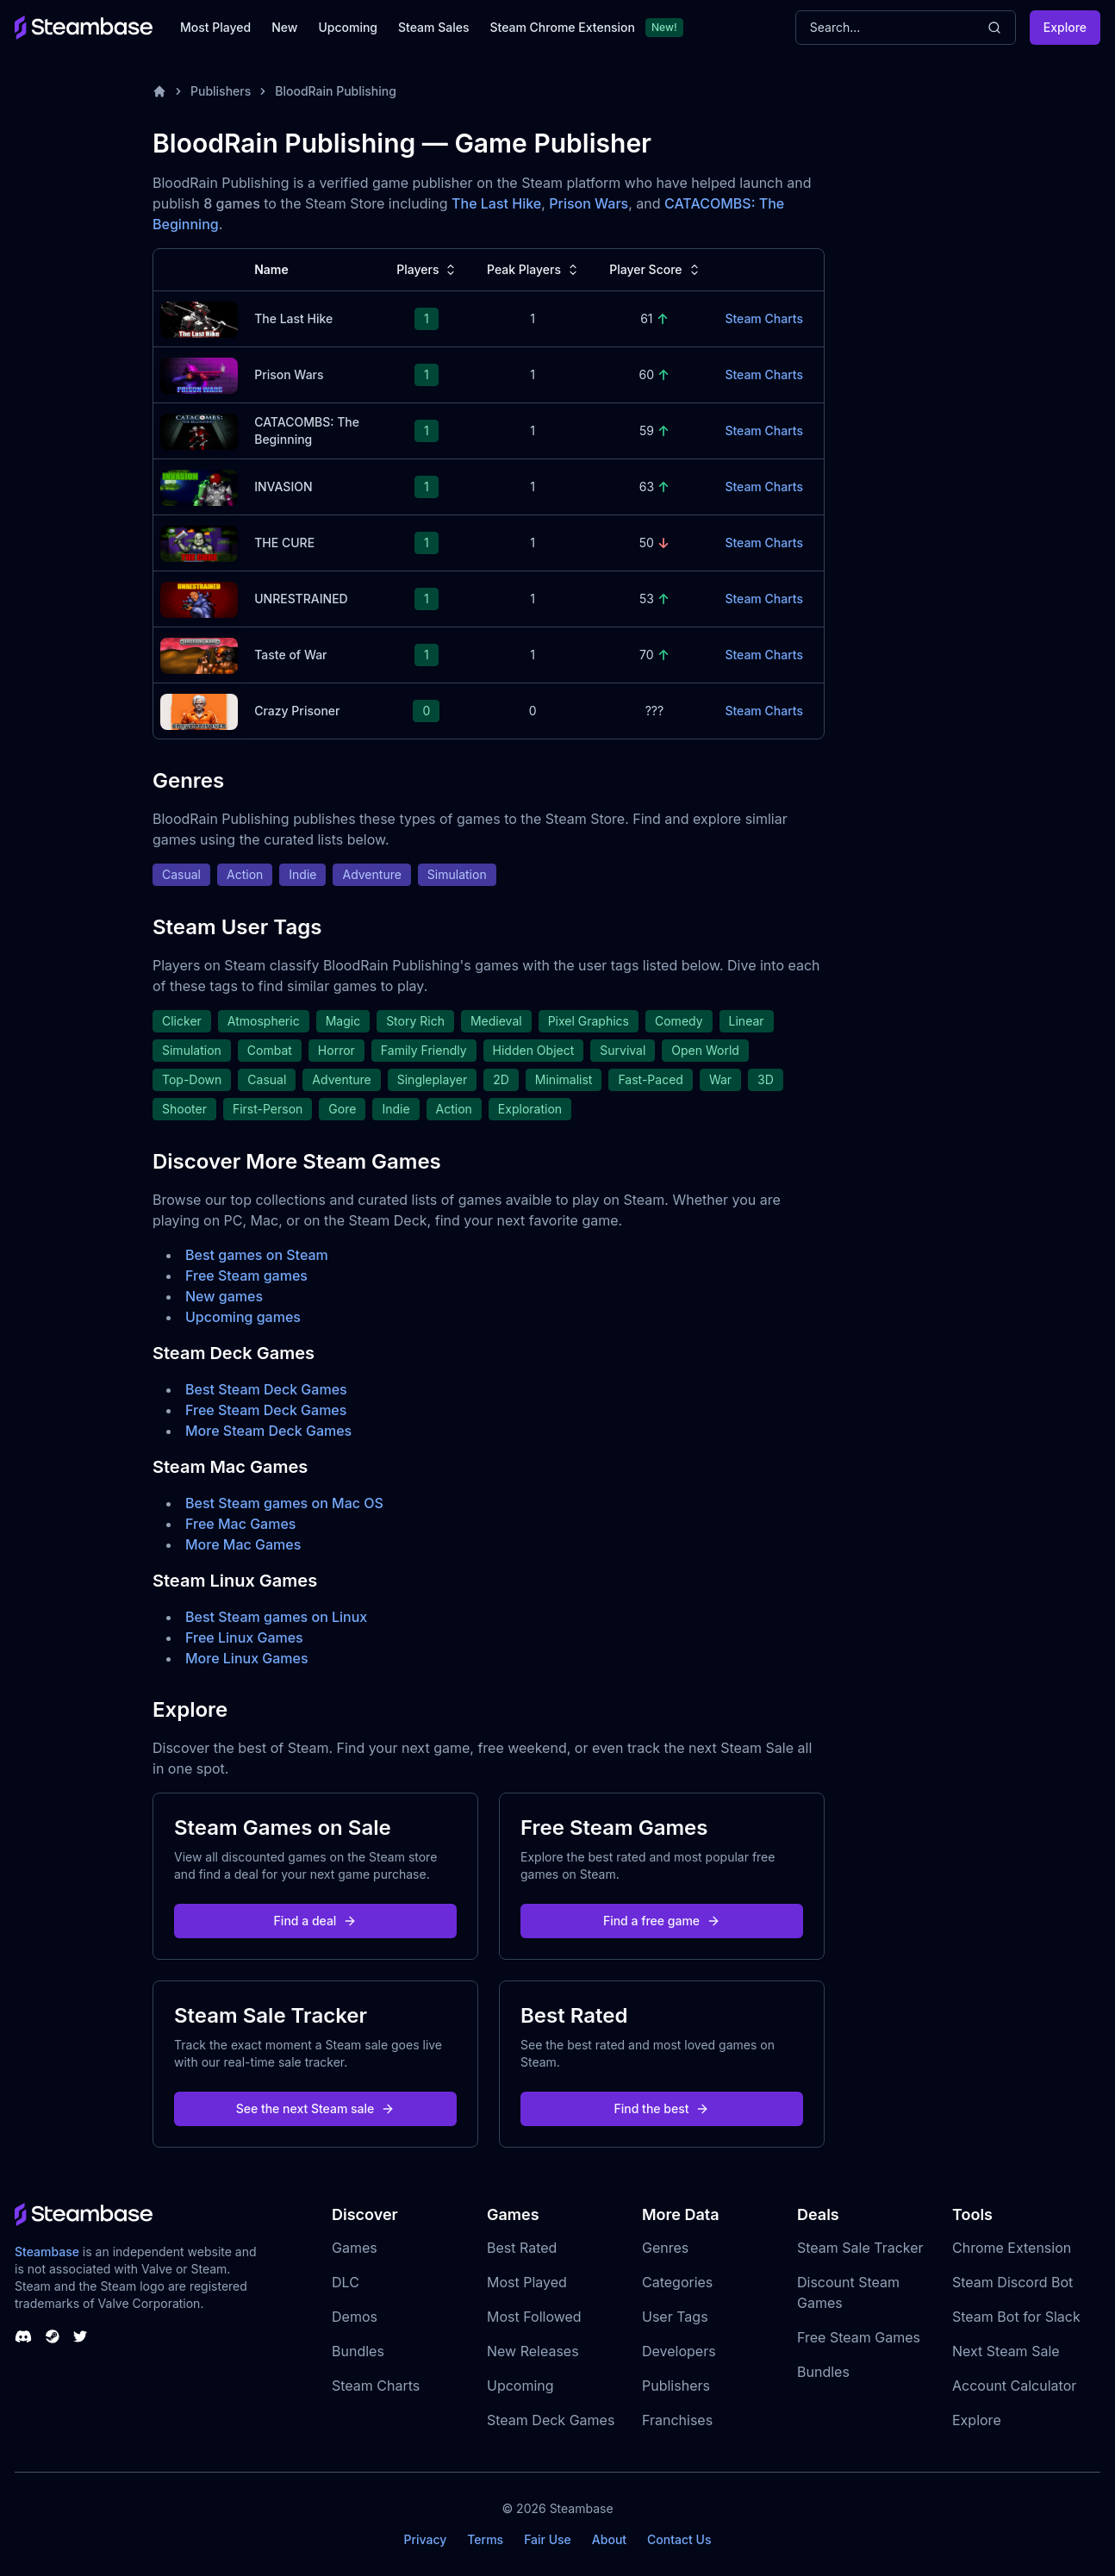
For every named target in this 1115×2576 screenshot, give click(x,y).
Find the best (662, 2108)
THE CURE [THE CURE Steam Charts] (284, 542)
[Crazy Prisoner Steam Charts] (199, 709)
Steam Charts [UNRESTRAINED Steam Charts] (764, 598)
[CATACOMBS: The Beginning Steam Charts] (199, 429)
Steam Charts (376, 2385)
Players (427, 269)
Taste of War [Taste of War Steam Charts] (290, 654)
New (284, 27)
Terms (485, 2539)
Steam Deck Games (550, 2420)
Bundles (358, 2351)
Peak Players (534, 269)
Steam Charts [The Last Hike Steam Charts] (764, 318)
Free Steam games (246, 1275)
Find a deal (316, 1920)
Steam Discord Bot (1012, 2282)
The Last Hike (496, 203)
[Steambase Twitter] (80, 2336)
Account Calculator (1014, 2385)
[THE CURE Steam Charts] (199, 541)
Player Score (655, 269)
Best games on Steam (256, 1254)
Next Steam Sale (1006, 2351)
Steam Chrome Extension (562, 27)
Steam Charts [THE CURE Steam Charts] (764, 542)
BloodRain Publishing (335, 91)
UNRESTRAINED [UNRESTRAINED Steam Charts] (301, 598)
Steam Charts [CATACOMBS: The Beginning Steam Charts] (764, 430)
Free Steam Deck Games (265, 1410)
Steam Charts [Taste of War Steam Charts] (764, 654)
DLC (345, 2282)
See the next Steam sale (316, 2108)
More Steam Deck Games (268, 1430)
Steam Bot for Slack (1016, 2316)
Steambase (47, 2251)
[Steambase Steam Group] (52, 2336)
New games (224, 1296)
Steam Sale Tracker (860, 2247)
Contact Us (679, 2539)
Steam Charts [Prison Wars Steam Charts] (764, 374)
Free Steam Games (858, 2337)
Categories (677, 2282)
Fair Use (547, 2539)
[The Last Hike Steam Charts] (199, 317)
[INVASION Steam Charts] (199, 485)
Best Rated (522, 2247)
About (609, 2539)
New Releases (533, 2351)
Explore (1065, 27)
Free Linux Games (244, 1637)
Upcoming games (243, 1316)
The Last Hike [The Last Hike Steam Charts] (293, 318)
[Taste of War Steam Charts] (199, 653)
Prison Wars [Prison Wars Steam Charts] (288, 374)
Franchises (677, 2420)
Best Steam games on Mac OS (284, 1503)
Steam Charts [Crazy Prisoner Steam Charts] (764, 710)
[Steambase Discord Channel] (23, 2336)
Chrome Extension (1011, 2247)
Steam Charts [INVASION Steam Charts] (764, 486)
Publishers (220, 91)
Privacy (424, 2539)
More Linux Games (246, 1658)
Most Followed (534, 2316)
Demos (354, 2316)
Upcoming (347, 27)
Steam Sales (433, 27)
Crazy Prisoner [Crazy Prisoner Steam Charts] (296, 710)
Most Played (215, 27)
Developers (679, 2351)
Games (354, 2247)
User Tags (675, 2316)
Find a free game (661, 1920)
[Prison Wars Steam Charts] (199, 373)
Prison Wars (588, 203)
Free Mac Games (240, 1523)
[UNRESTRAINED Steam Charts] (199, 597)
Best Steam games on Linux (276, 1616)
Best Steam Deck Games (266, 1389)
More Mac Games (243, 1544)
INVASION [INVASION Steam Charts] (283, 486)
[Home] (159, 91)
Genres (665, 2247)
